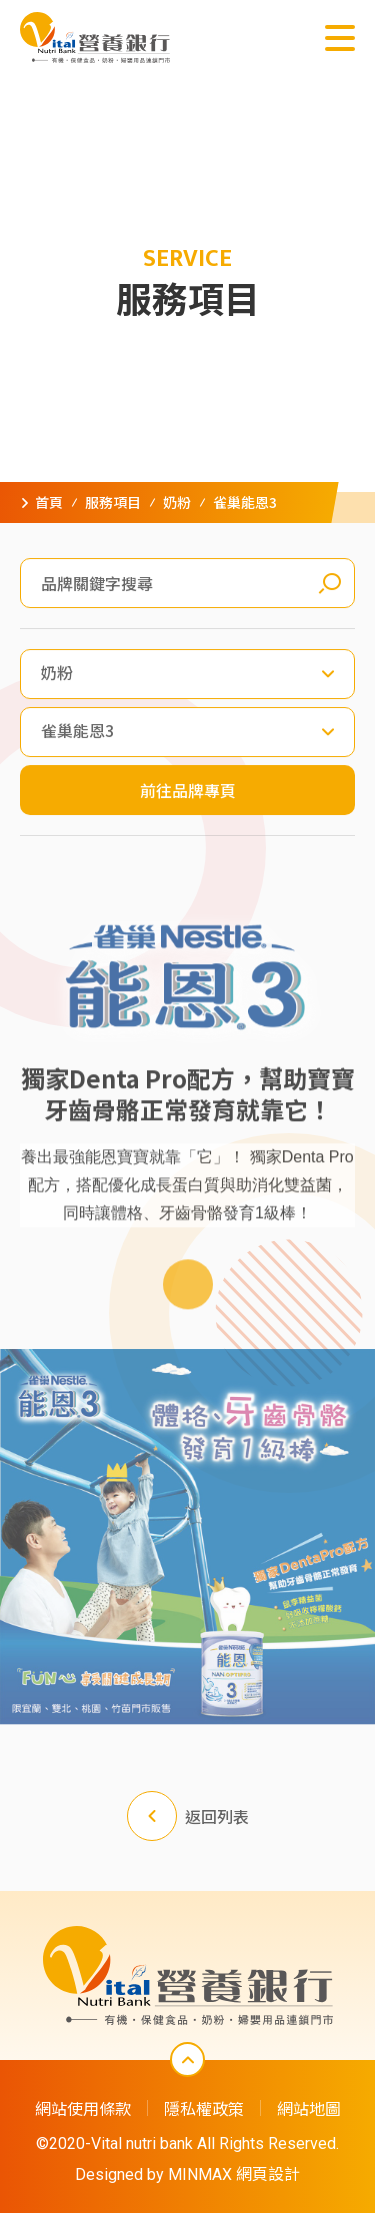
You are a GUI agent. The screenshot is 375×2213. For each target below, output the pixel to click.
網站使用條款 (83, 2108)
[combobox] (187, 674)
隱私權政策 (204, 2108)
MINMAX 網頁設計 (234, 2174)
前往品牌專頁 (188, 790)
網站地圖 (309, 2108)
